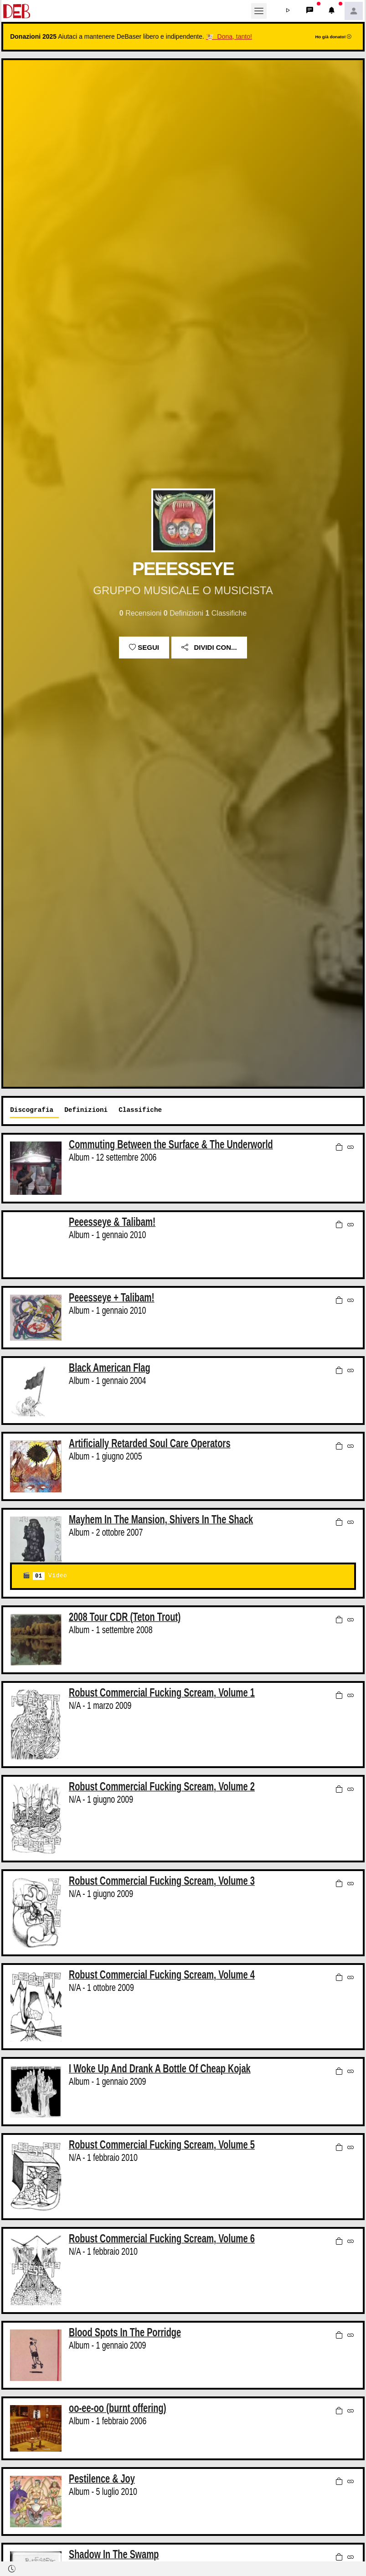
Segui (144, 647)
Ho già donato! (333, 36)
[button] (288, 11)
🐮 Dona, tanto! (229, 36)
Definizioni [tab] (86, 1109)
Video (50, 1576)
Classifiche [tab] (140, 1109)
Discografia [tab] (31, 1109)
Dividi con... (209, 647)
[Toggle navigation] (259, 11)
